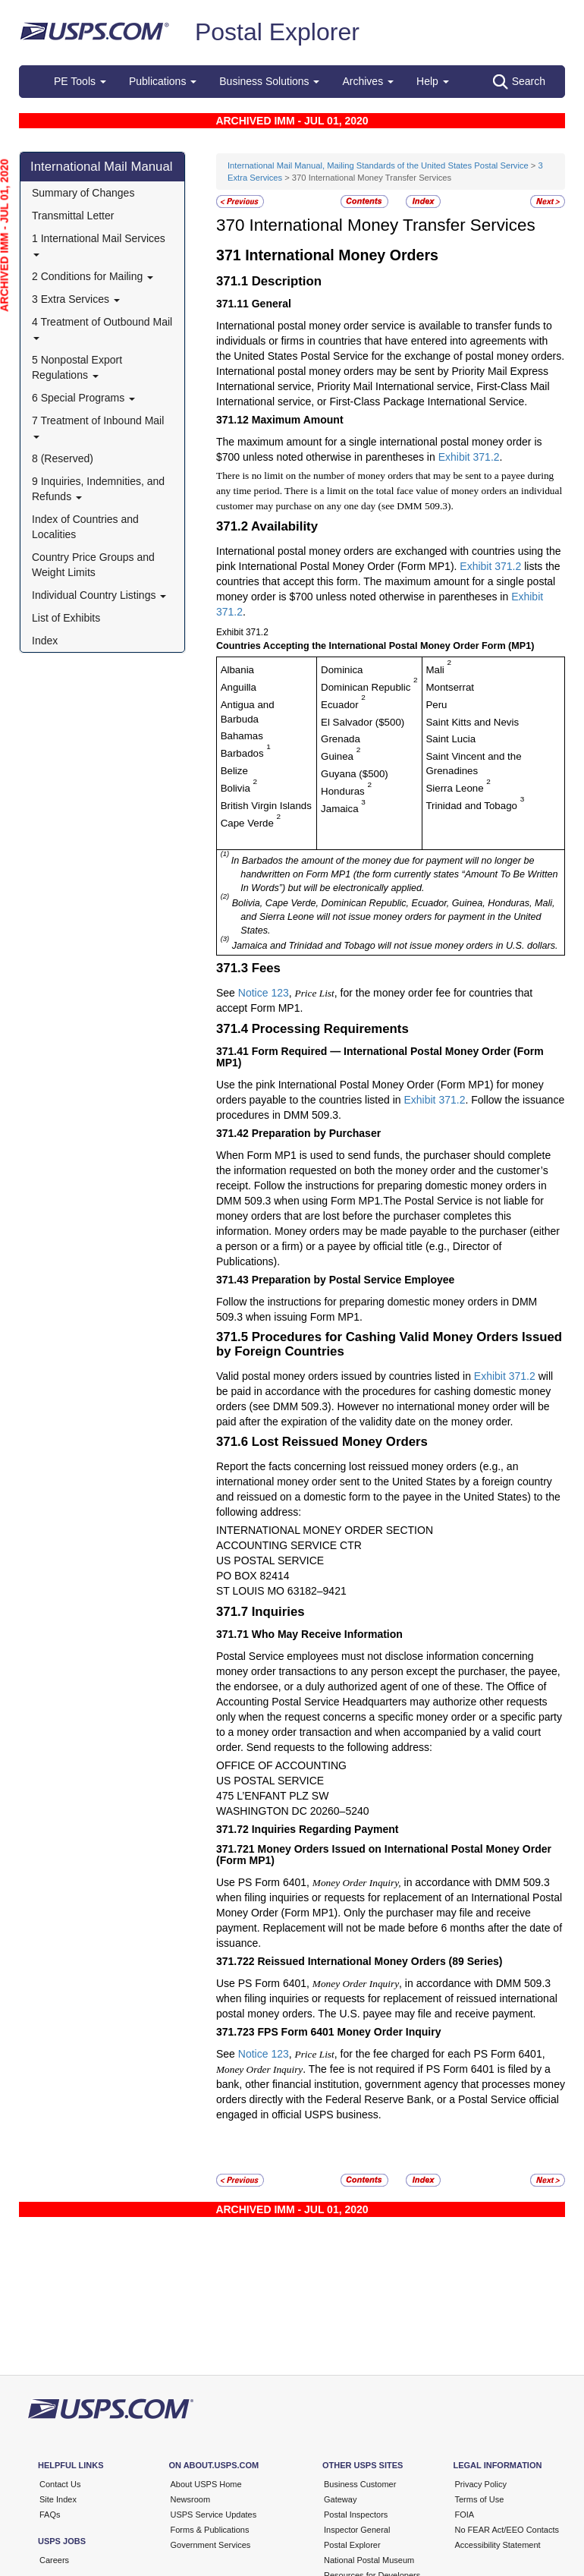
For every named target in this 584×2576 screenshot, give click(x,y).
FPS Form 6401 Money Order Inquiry (349, 2032)
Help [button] (432, 81)
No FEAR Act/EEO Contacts (507, 2529)
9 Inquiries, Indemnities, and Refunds (98, 488)
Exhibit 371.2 (469, 457)
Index (45, 641)
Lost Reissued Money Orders (340, 1441)
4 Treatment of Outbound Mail (102, 327)
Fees (266, 968)
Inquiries (278, 1611)
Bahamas (242, 736)
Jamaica (341, 808)
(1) (226, 853)
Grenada (340, 739)
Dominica (342, 669)
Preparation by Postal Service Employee (353, 1280)
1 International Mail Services (98, 244)
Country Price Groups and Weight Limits (93, 564)
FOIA (465, 2514)
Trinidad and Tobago (472, 805)
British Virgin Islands (266, 805)
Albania (237, 669)
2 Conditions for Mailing (92, 276)
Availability (284, 526)
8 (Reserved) (62, 458)
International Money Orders (341, 255)
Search (519, 82)
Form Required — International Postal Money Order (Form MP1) (380, 1057)
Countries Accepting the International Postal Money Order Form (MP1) (375, 646)
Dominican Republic (367, 687)
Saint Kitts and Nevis (472, 722)
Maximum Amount (298, 420)
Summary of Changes (83, 193)
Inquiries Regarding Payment (325, 1829)
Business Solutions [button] (269, 81)
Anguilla (238, 687)
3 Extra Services (76, 299)
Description (287, 281)
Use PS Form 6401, (264, 1882)
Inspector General (357, 2529)
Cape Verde (249, 823)
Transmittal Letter (73, 215)
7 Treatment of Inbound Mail (98, 426)
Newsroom (191, 2499)
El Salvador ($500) (362, 722)
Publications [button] (162, 81)
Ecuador (341, 704)
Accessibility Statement (498, 2544)
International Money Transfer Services (392, 225)
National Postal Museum (369, 2560)
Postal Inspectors (356, 2514)
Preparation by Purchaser (316, 1133)
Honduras (344, 791)
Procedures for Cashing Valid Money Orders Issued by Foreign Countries (389, 1344)
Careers (54, 2560)
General (271, 304)
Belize (234, 770)
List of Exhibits (66, 618)
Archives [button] (368, 81)
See (227, 993)
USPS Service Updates (214, 2514)
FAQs (50, 2514)
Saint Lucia (450, 739)
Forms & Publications (210, 2529)
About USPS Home (206, 2484)
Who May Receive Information (327, 1634)
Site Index (58, 2499)
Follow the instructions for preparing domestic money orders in (364, 1302)
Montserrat (449, 687)
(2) (225, 896)
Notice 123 (263, 993)
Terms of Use (479, 2499)
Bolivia (237, 788)
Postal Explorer (277, 32)
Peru (436, 704)
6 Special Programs (83, 398)
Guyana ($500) (354, 773)
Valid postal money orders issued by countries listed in (345, 1376)
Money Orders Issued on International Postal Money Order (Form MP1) (383, 1854)
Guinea (338, 756)
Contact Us (59, 2484)
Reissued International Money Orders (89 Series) (380, 1961)
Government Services (211, 2544)
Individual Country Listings (99, 595)
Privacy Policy (481, 2484)
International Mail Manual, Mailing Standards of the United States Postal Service (378, 165)
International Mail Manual (101, 166)
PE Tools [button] (80, 81)
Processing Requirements (330, 1029)
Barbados (244, 753)
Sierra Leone (455, 788)
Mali (436, 669)
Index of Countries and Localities (85, 526)
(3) (225, 938)
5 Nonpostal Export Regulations (77, 367)
